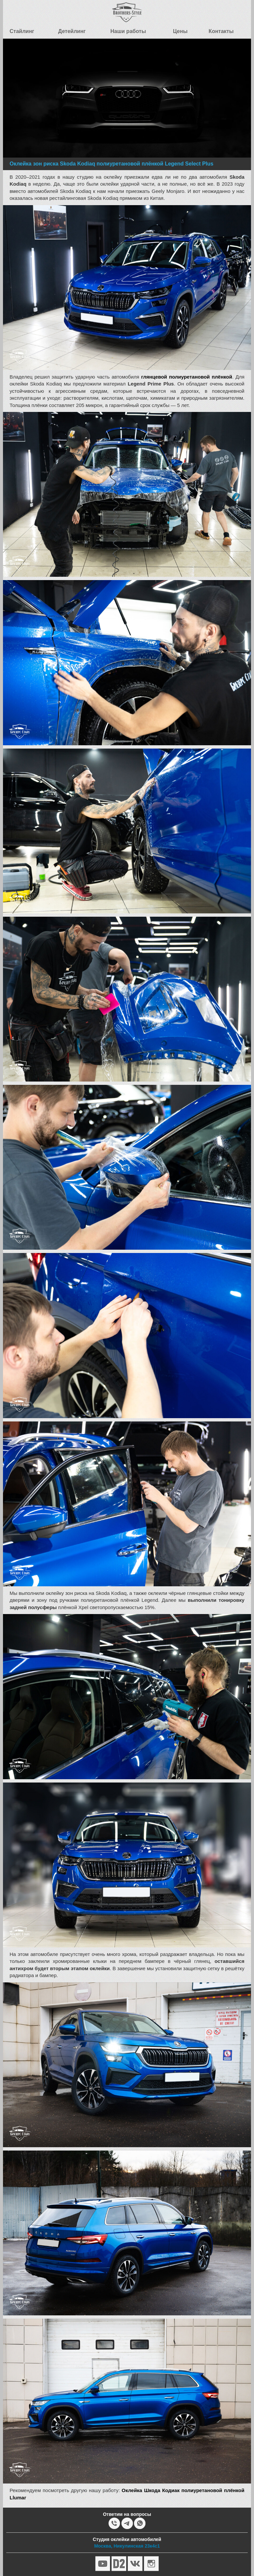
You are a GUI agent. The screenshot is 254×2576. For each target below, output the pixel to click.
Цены (180, 31)
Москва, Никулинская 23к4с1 (127, 2546)
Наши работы (128, 31)
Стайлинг (22, 31)
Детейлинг (72, 31)
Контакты (221, 31)
